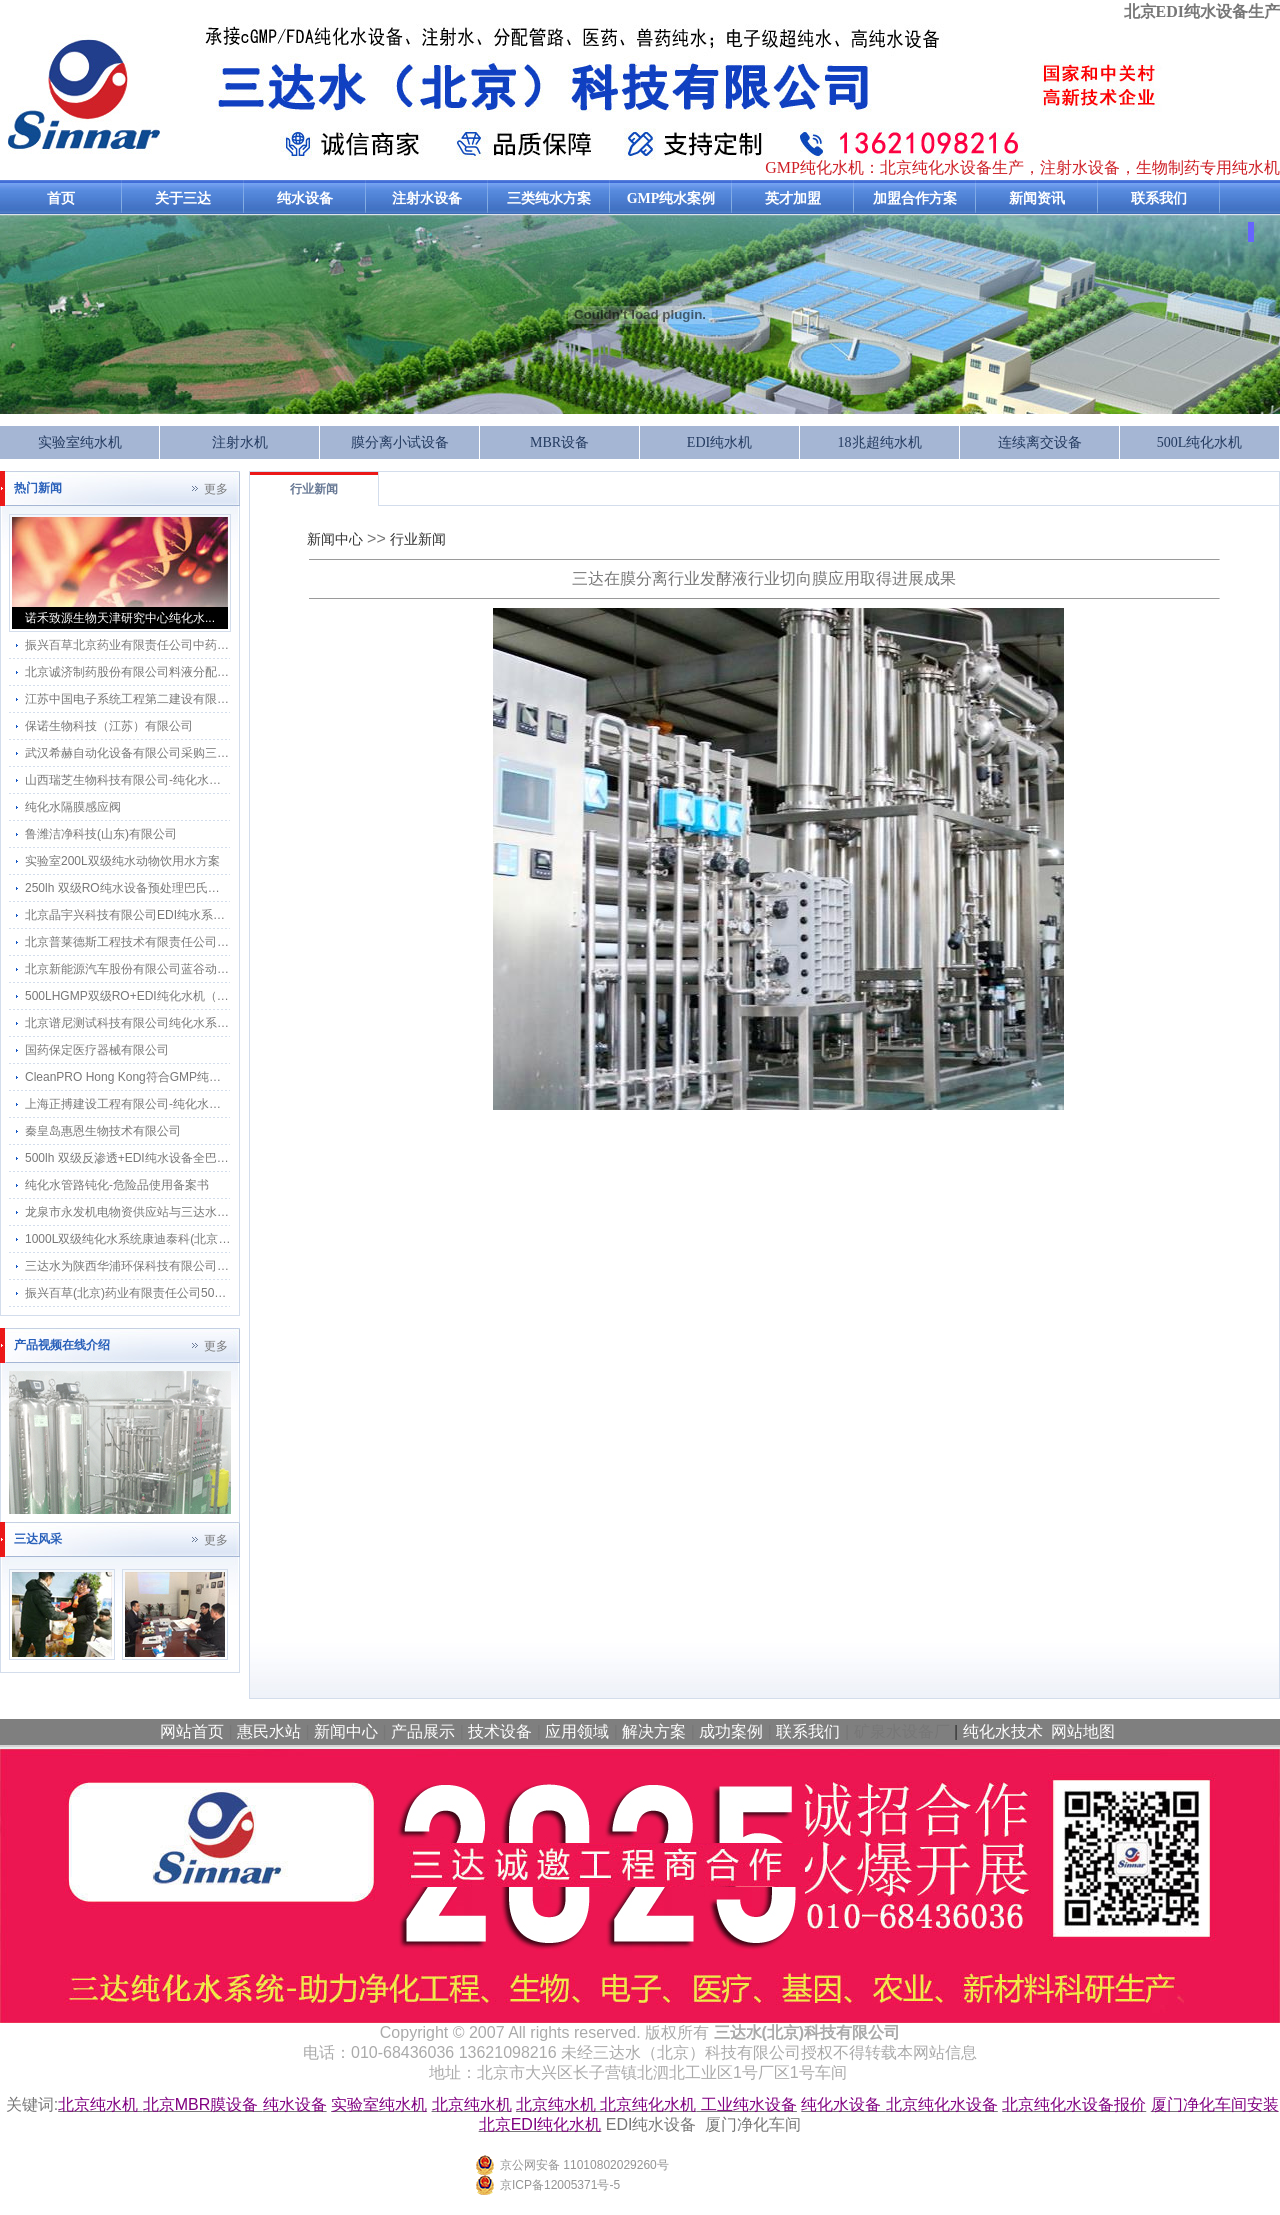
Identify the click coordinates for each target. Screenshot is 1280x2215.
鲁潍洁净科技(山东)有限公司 (101, 834)
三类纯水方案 (549, 198)
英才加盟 (793, 198)
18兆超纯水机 (880, 442)
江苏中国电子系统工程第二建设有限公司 (133, 699)
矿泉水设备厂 (902, 1731)
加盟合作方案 (915, 198)
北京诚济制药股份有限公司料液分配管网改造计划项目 (169, 672)
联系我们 (1159, 198)
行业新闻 (314, 489)
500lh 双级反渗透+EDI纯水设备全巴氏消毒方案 (151, 1158)
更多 (216, 489)
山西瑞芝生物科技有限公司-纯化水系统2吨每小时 (156, 780)
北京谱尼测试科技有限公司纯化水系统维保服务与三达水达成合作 (199, 1023)
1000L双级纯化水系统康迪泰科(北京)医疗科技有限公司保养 (183, 1239)
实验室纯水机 (80, 442)
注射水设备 (427, 198)
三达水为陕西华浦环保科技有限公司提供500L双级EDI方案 (180, 1266)
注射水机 (240, 442)
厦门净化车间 (753, 2124)
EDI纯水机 (719, 442)
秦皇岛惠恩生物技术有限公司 (103, 1131)
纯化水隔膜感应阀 (73, 807)
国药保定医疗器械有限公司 (97, 1050)
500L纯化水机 (1200, 442)
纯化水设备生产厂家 (200, 94)
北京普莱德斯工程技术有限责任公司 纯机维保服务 (158, 942)
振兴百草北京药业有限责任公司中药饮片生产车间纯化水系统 (187, 645)
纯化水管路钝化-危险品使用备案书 (117, 1185)
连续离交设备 (1040, 442)
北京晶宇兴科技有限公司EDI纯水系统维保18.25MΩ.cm (171, 915)
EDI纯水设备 (651, 2124)
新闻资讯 (1037, 198)
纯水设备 (305, 198)
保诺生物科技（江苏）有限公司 (109, 726)
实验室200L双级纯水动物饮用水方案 (122, 861)
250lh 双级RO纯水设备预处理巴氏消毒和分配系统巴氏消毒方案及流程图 (218, 888)
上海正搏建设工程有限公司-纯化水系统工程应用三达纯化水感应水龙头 (213, 1104)
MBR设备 (559, 442)
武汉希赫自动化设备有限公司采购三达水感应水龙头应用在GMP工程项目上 (224, 753)
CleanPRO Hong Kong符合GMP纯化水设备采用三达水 (171, 1077)
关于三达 (183, 198)
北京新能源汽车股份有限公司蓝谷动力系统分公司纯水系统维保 (193, 969)
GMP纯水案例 (671, 198)
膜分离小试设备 (400, 442)
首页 (61, 198)
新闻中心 (335, 539)
